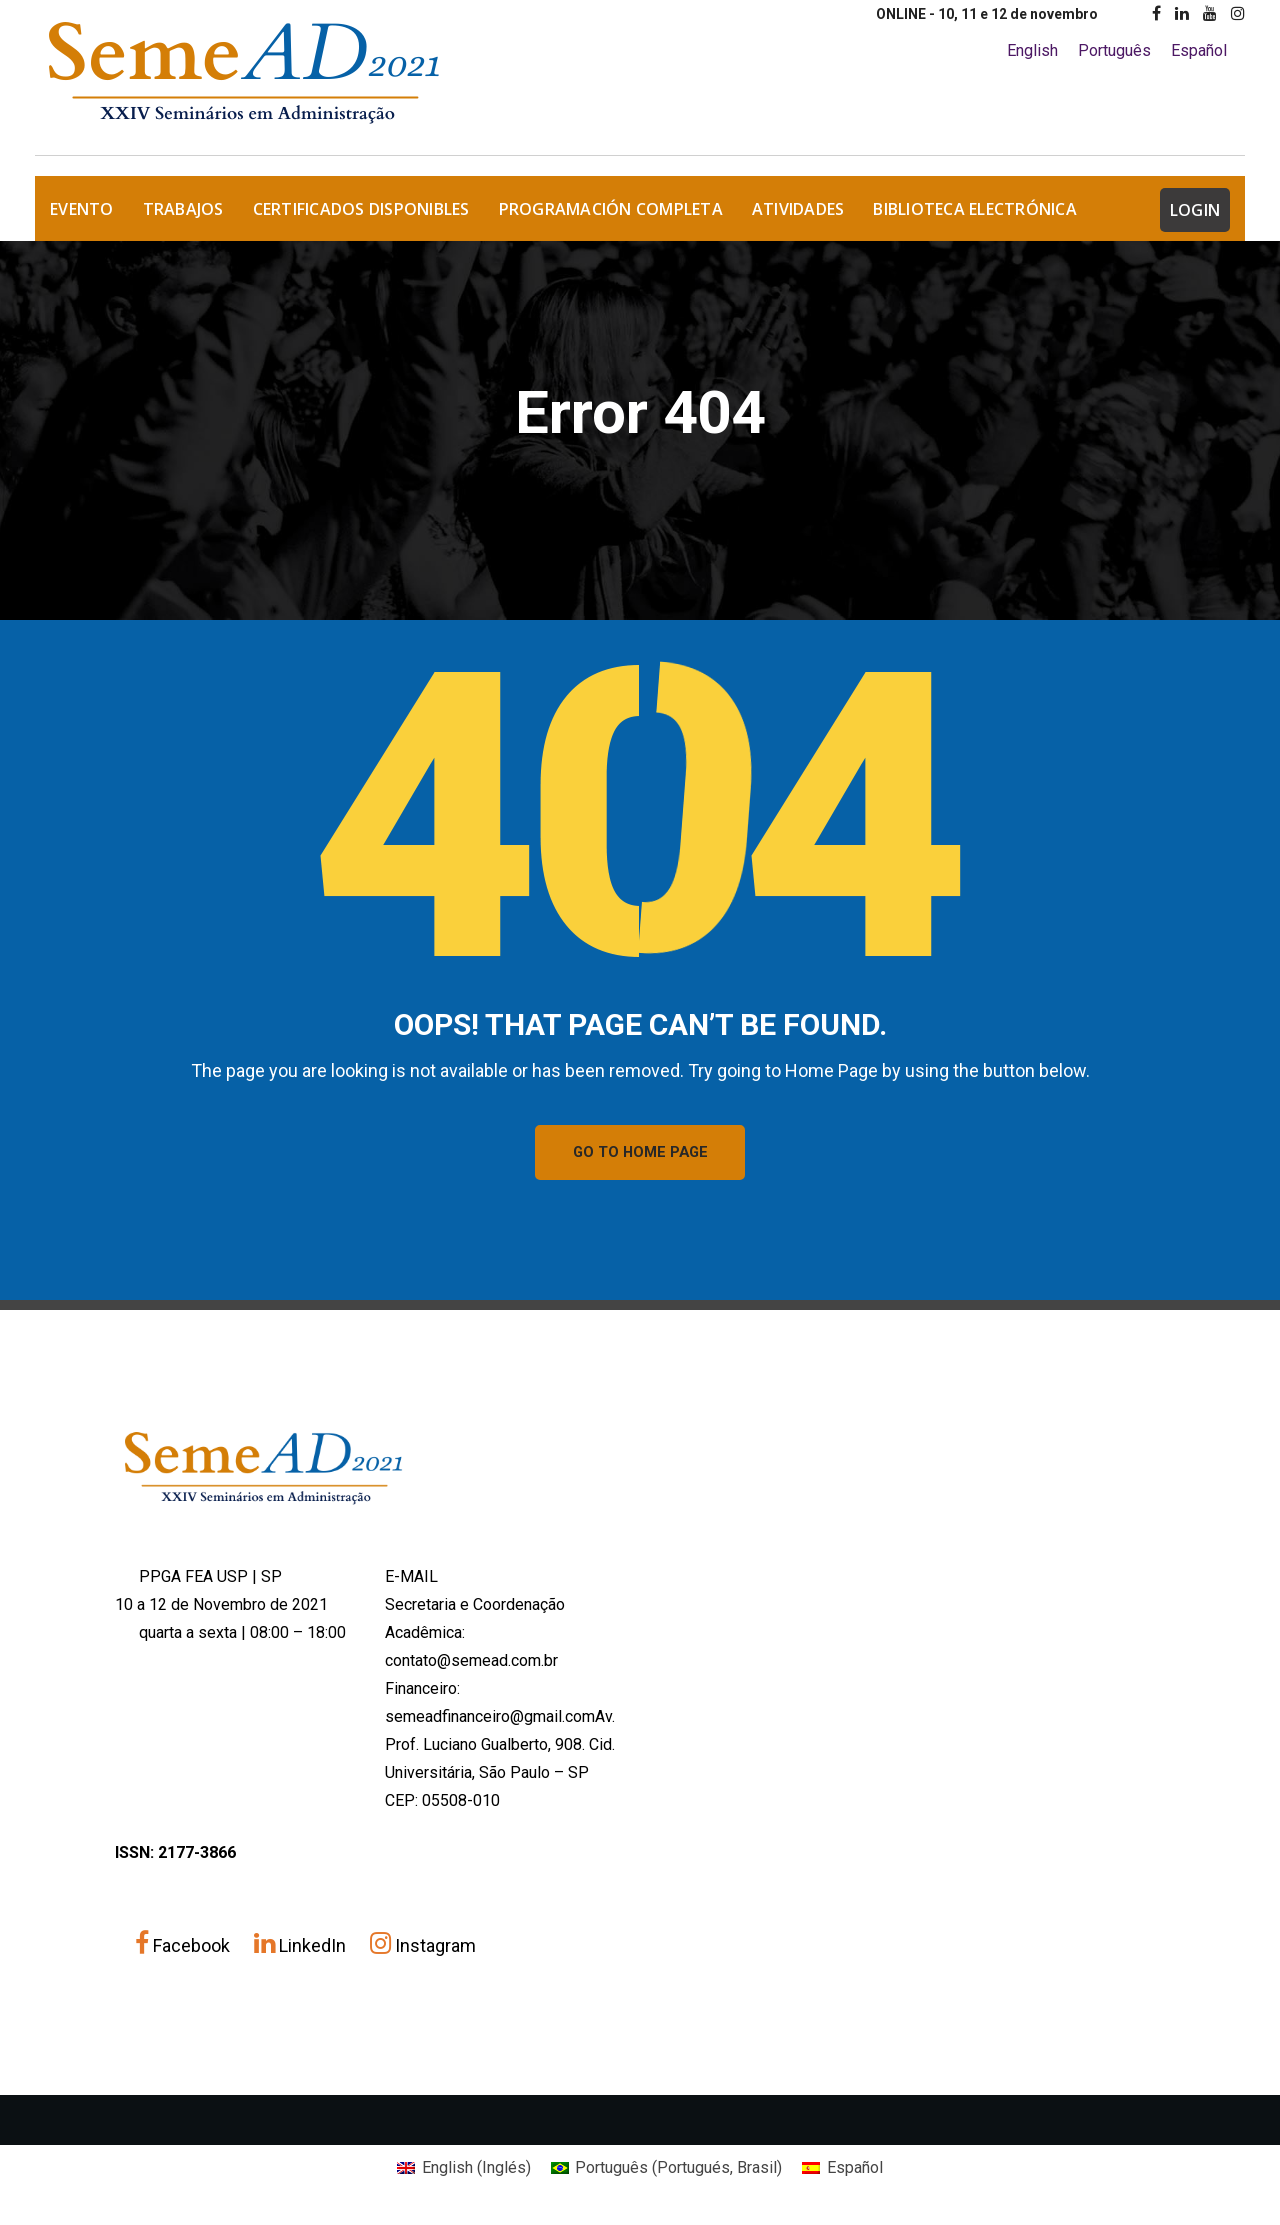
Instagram (423, 1950)
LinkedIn (302, 1950)
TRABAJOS (183, 209)
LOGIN (1195, 210)
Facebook (184, 1950)
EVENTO (82, 209)
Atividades (798, 209)
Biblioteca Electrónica (975, 209)
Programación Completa (611, 209)
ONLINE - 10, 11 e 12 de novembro (987, 14)
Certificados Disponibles (361, 209)
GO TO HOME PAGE (640, 1155)
